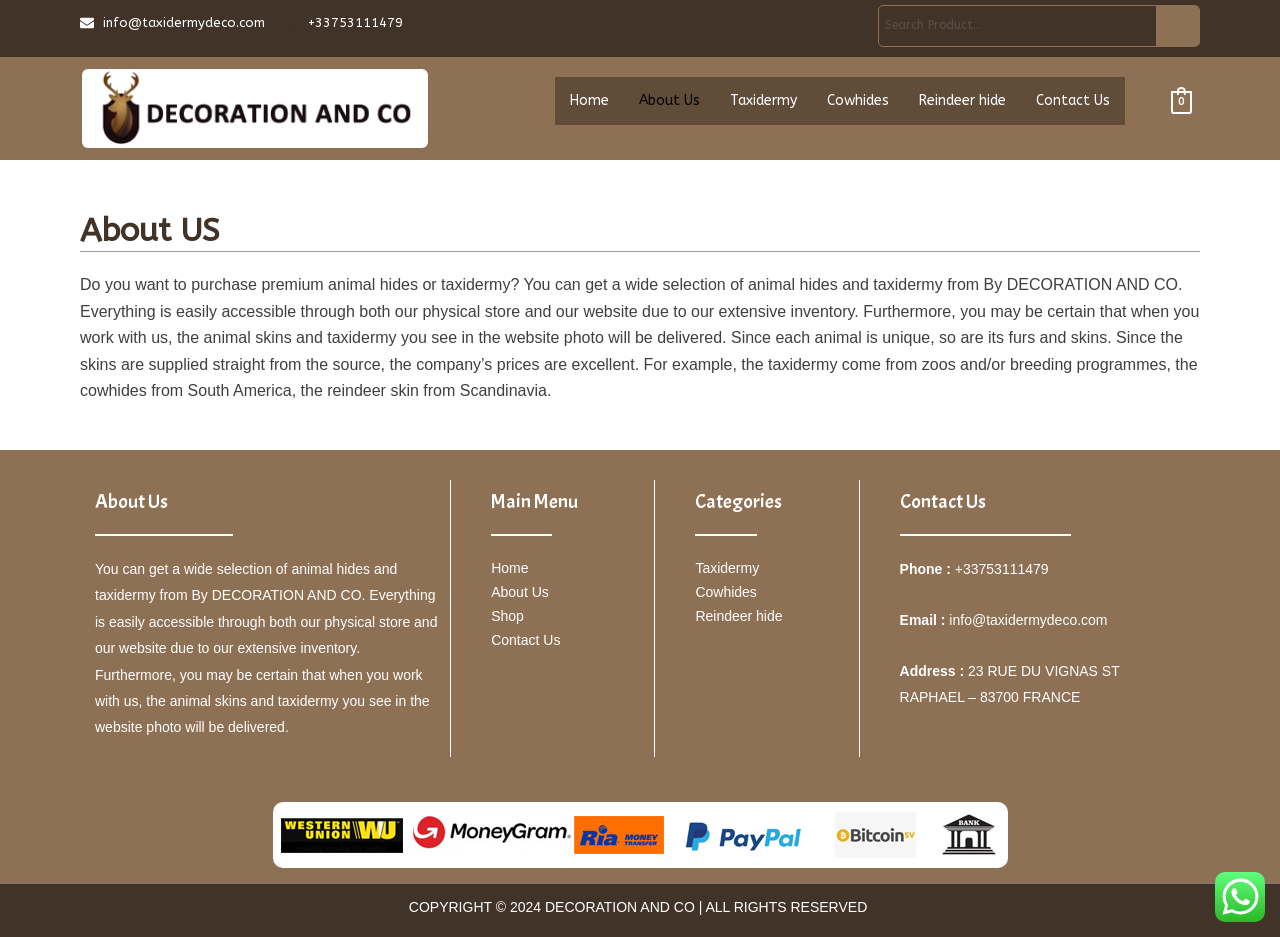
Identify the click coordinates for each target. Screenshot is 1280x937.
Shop (507, 616)
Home (589, 103)
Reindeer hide (962, 103)
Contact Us (1073, 103)
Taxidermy (763, 103)
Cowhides (858, 103)
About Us (669, 103)
